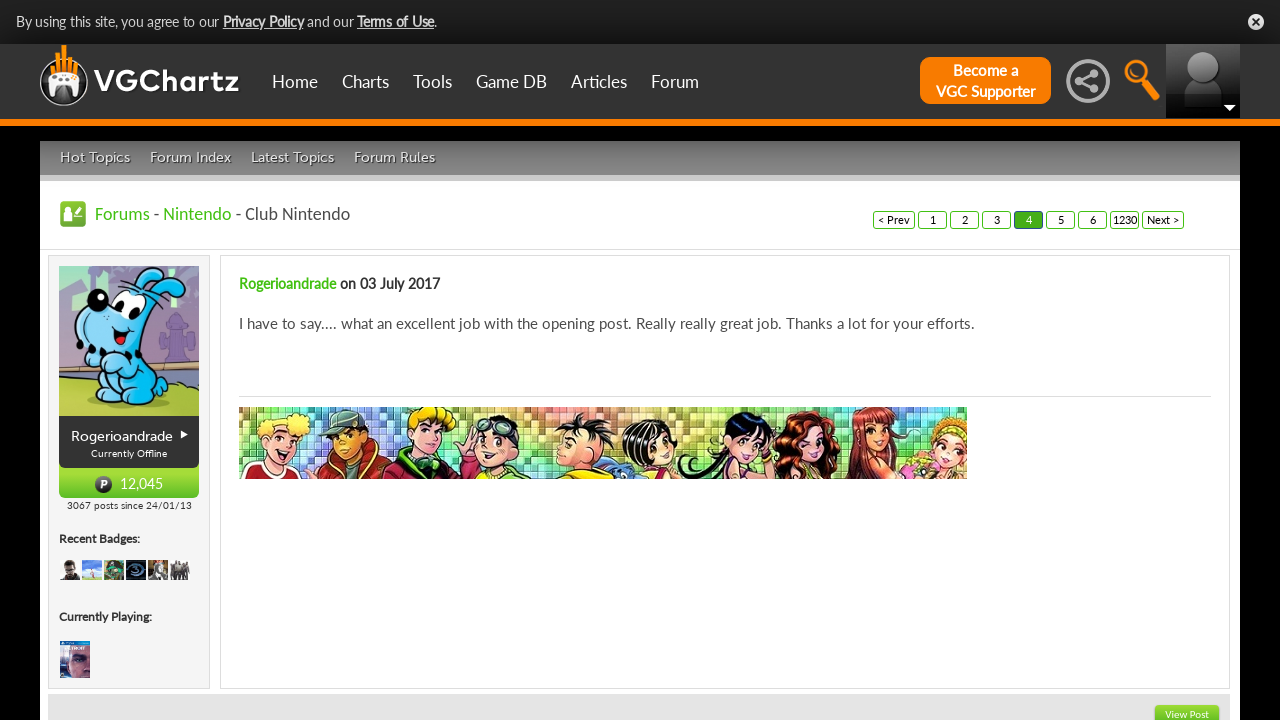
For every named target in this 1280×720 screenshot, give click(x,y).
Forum (675, 81)
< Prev (894, 219)
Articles (599, 81)
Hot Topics (95, 157)
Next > (1163, 219)
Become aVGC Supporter (985, 80)
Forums (122, 214)
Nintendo (197, 214)
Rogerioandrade (287, 283)
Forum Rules (394, 157)
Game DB (511, 81)
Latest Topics (292, 157)
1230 (1125, 219)
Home (295, 81)
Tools (432, 81)
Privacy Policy (263, 21)
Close (1256, 22)
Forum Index (190, 157)
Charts (365, 81)
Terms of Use (395, 21)
